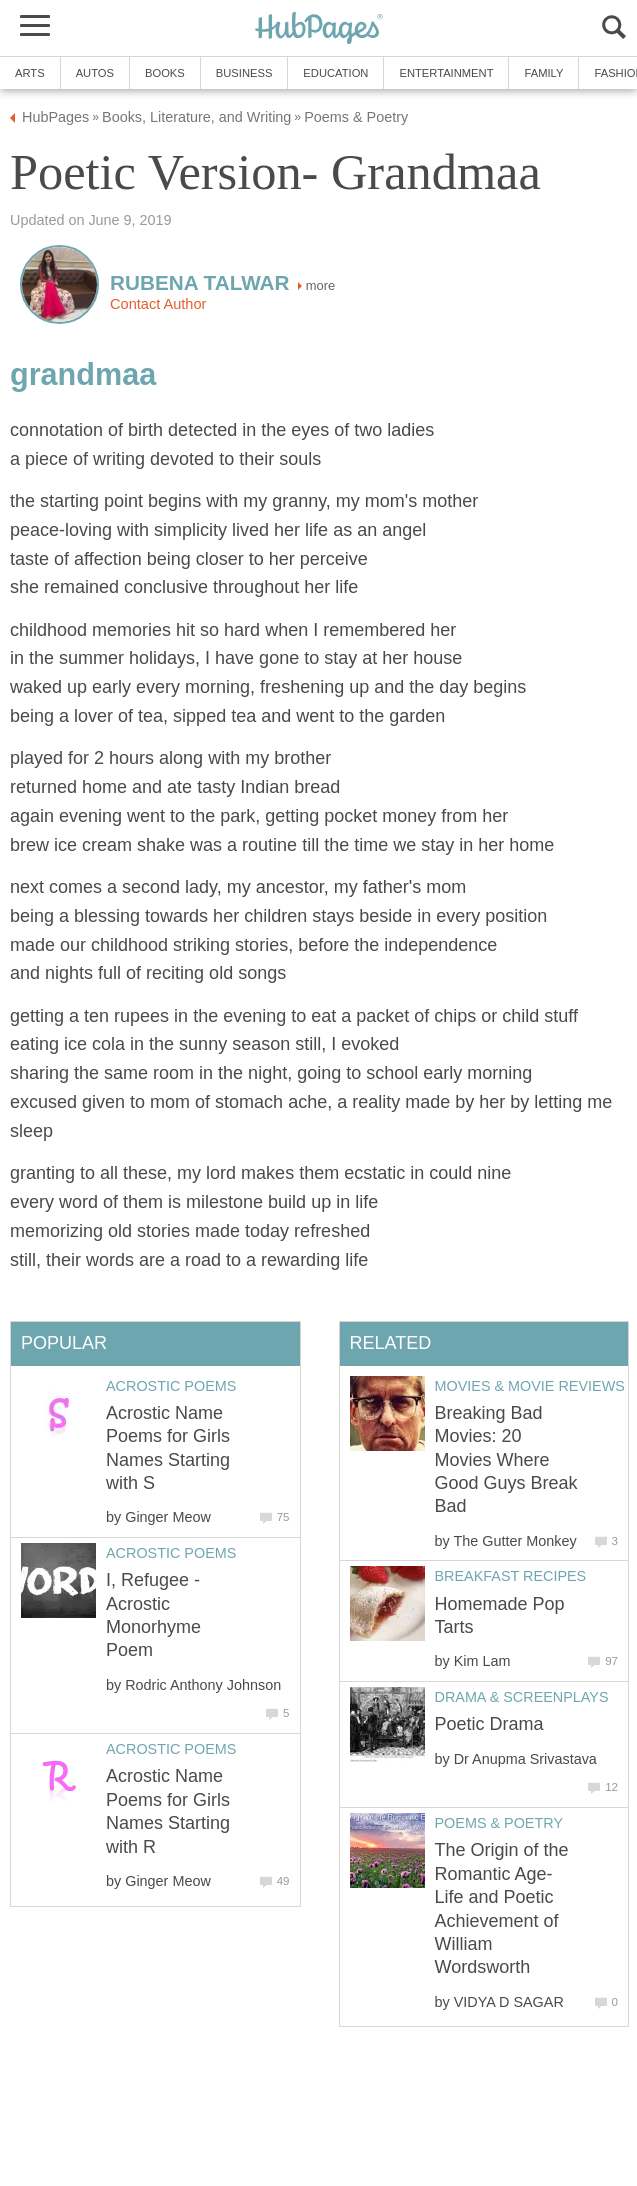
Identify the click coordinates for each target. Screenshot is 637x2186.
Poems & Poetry (499, 1823)
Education (335, 73)
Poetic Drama (489, 1724)
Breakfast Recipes (511, 1576)
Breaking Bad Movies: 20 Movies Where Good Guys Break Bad (506, 1460)
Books (165, 73)
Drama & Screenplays (522, 1697)
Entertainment (446, 73)
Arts (30, 73)
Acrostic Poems (171, 1386)
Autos (95, 73)
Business (244, 73)
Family (543, 73)
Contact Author (158, 304)
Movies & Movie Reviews (530, 1386)
